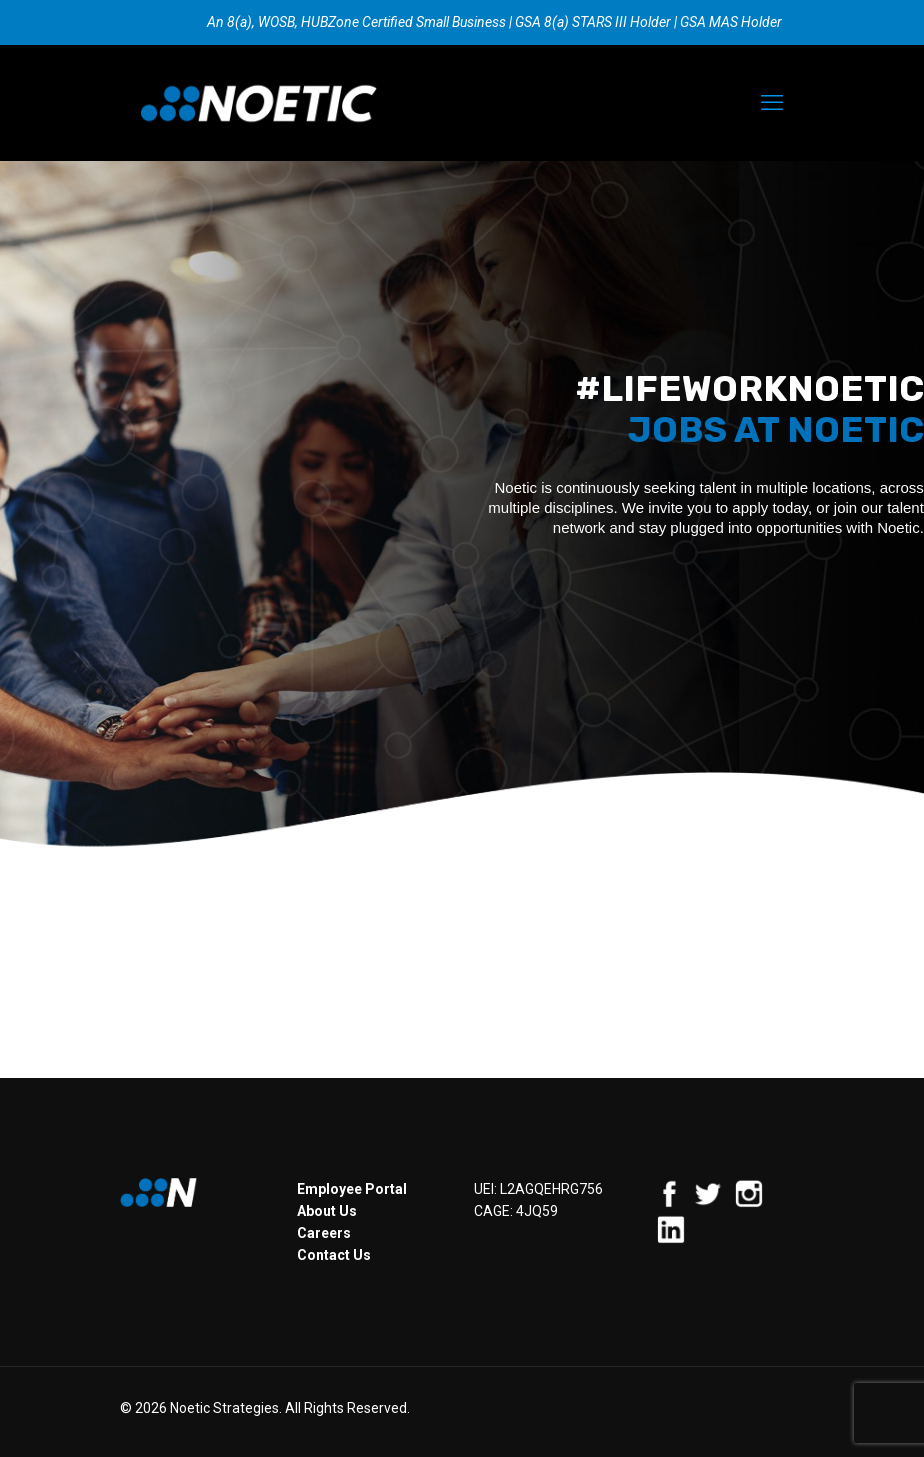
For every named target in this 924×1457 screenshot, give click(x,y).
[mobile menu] (772, 103)
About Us (327, 1211)
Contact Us (334, 1255)
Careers (324, 1233)
